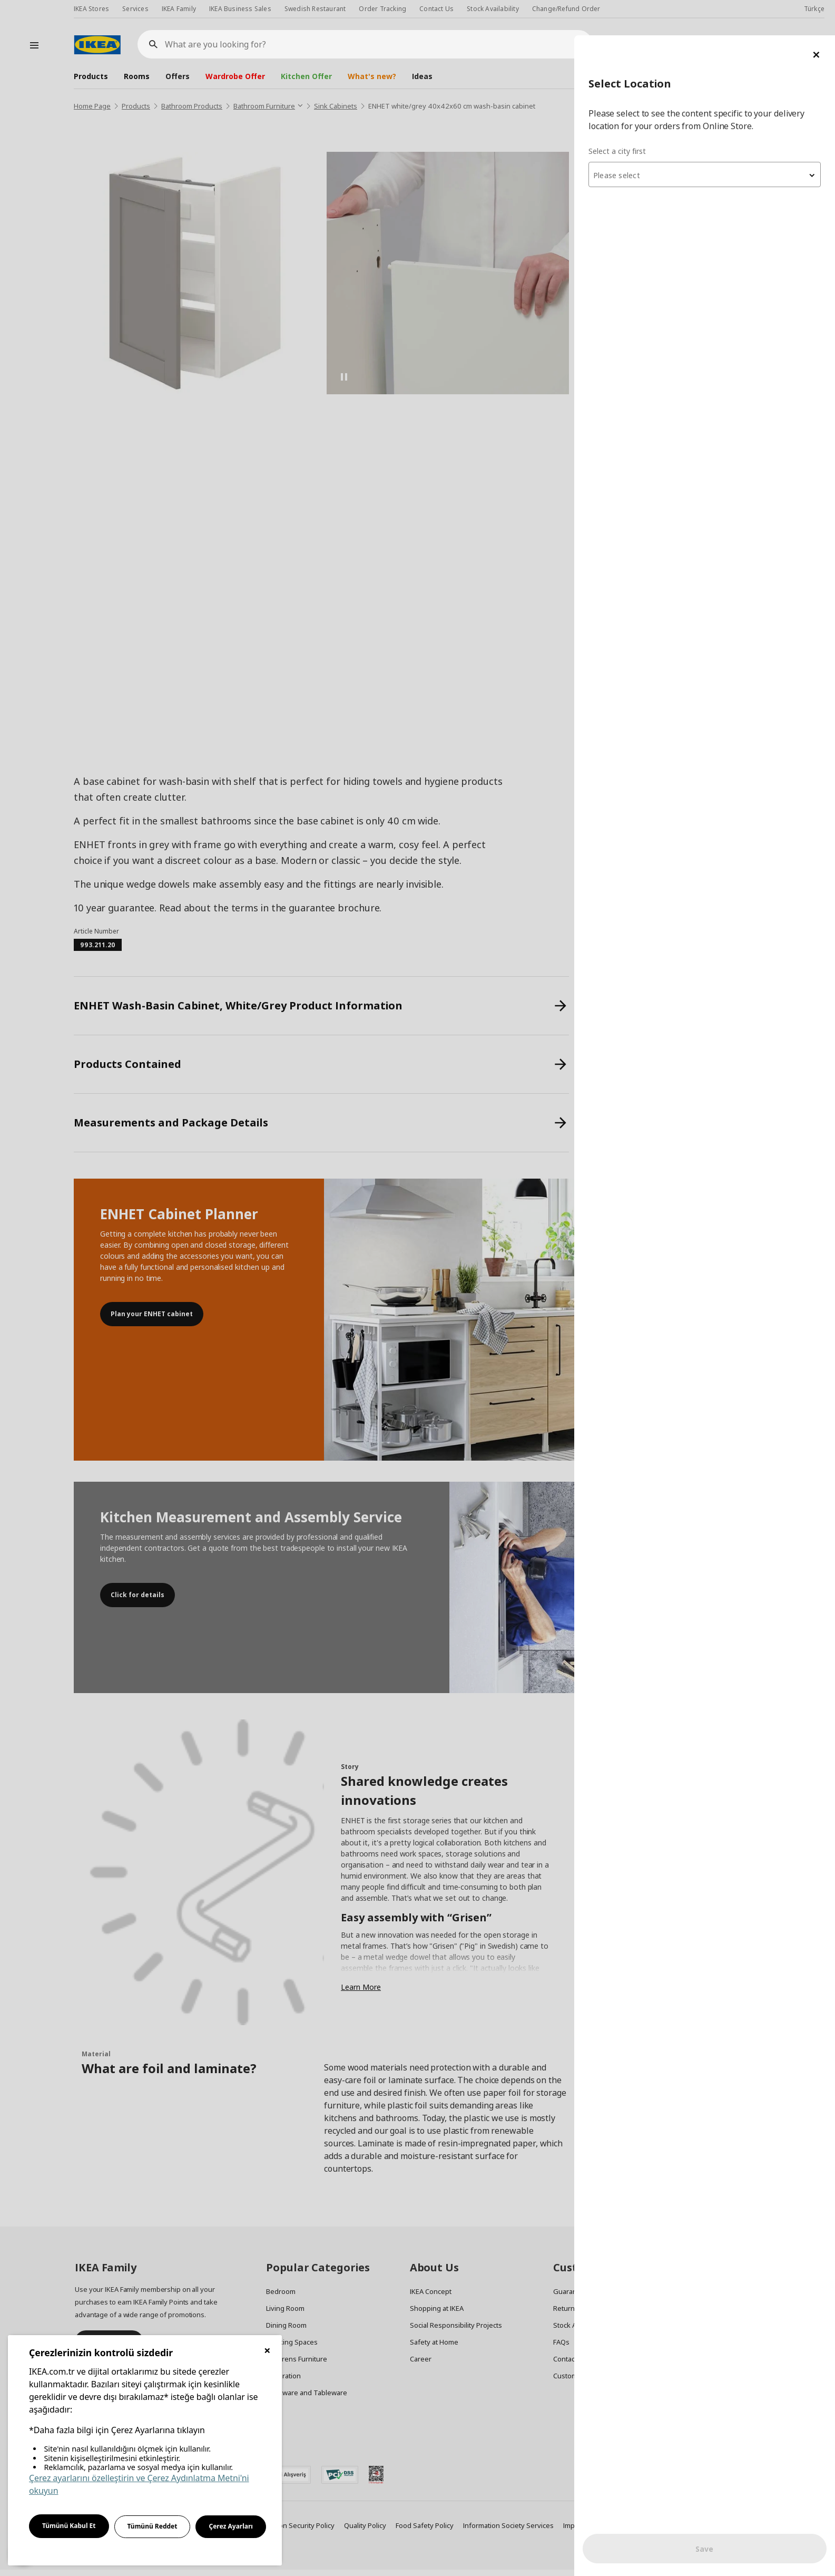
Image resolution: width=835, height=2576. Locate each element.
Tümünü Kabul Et (69, 2525)
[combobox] (708, 139)
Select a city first (625, 116)
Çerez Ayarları (231, 2526)
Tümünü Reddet (152, 2526)
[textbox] (708, 140)
